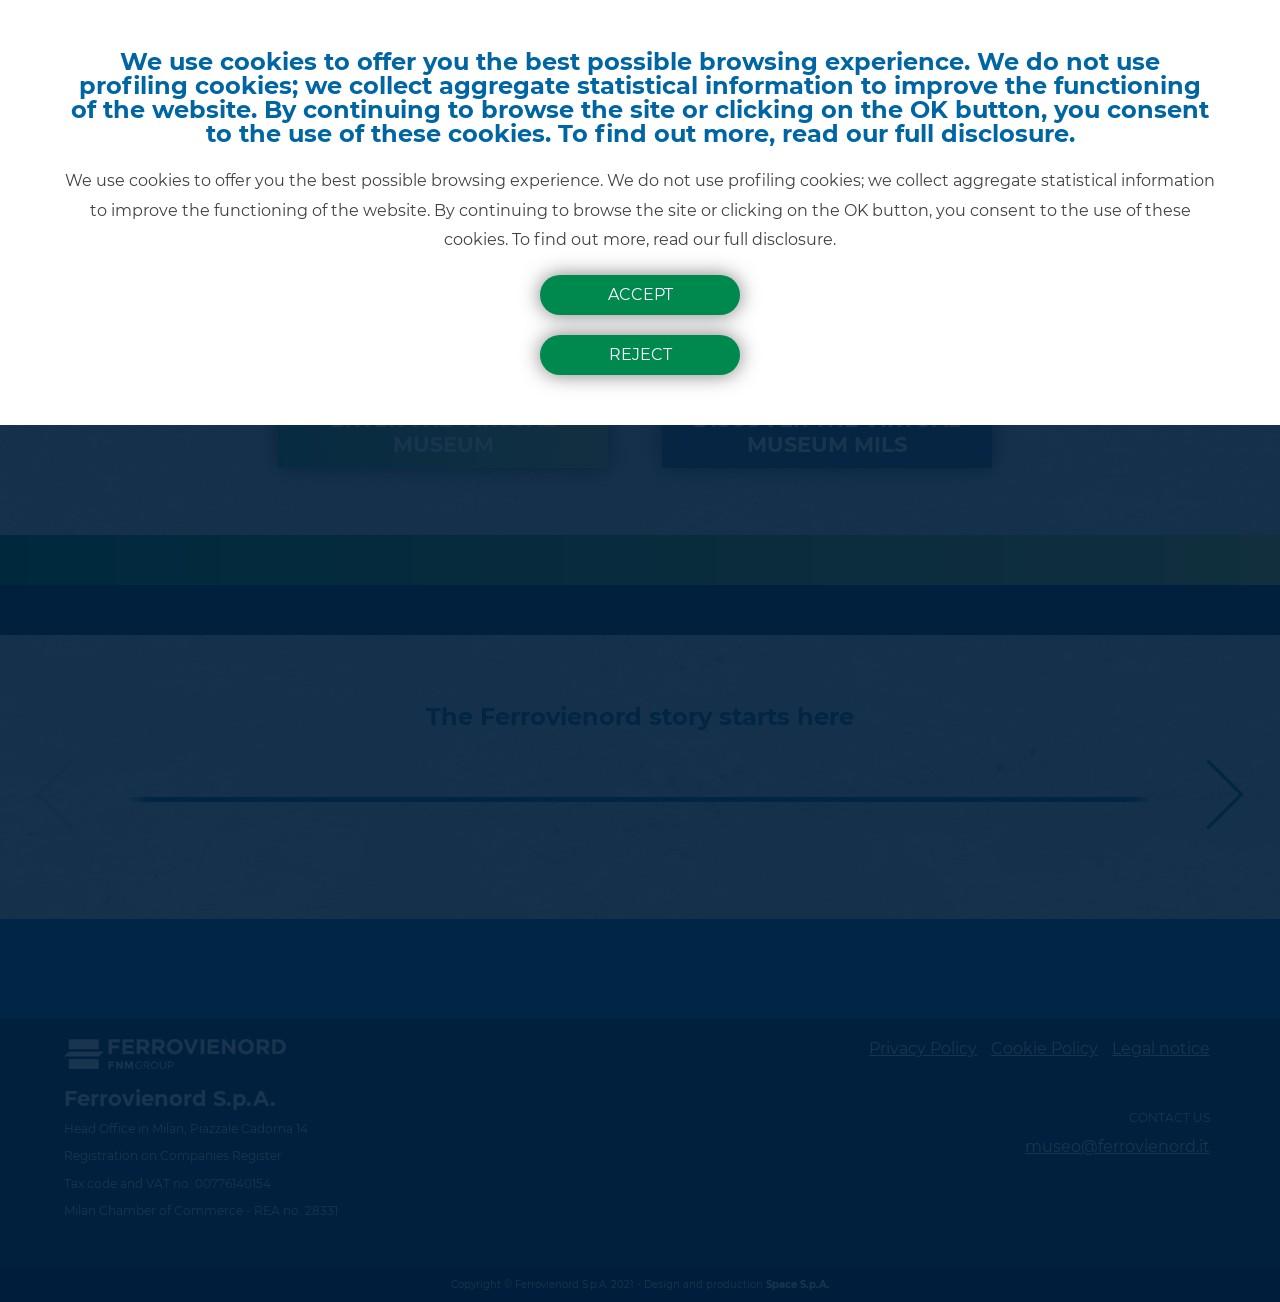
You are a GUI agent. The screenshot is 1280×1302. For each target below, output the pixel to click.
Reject (640, 354)
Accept (640, 294)
